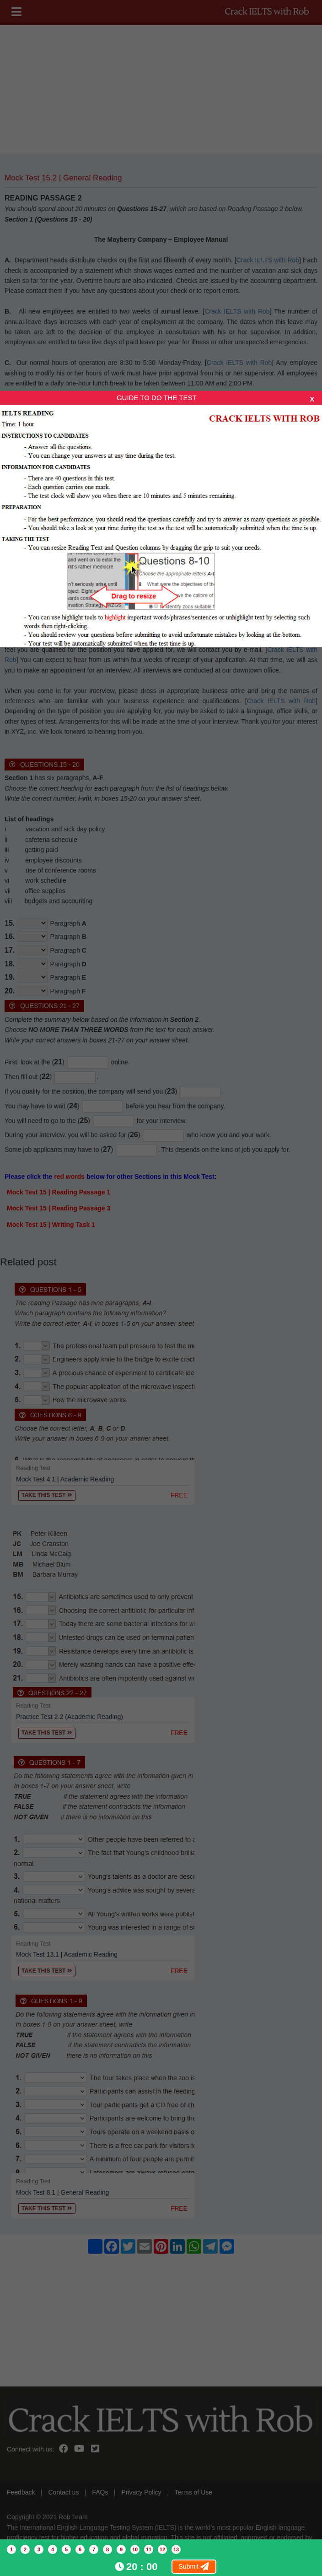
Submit (194, 2566)
